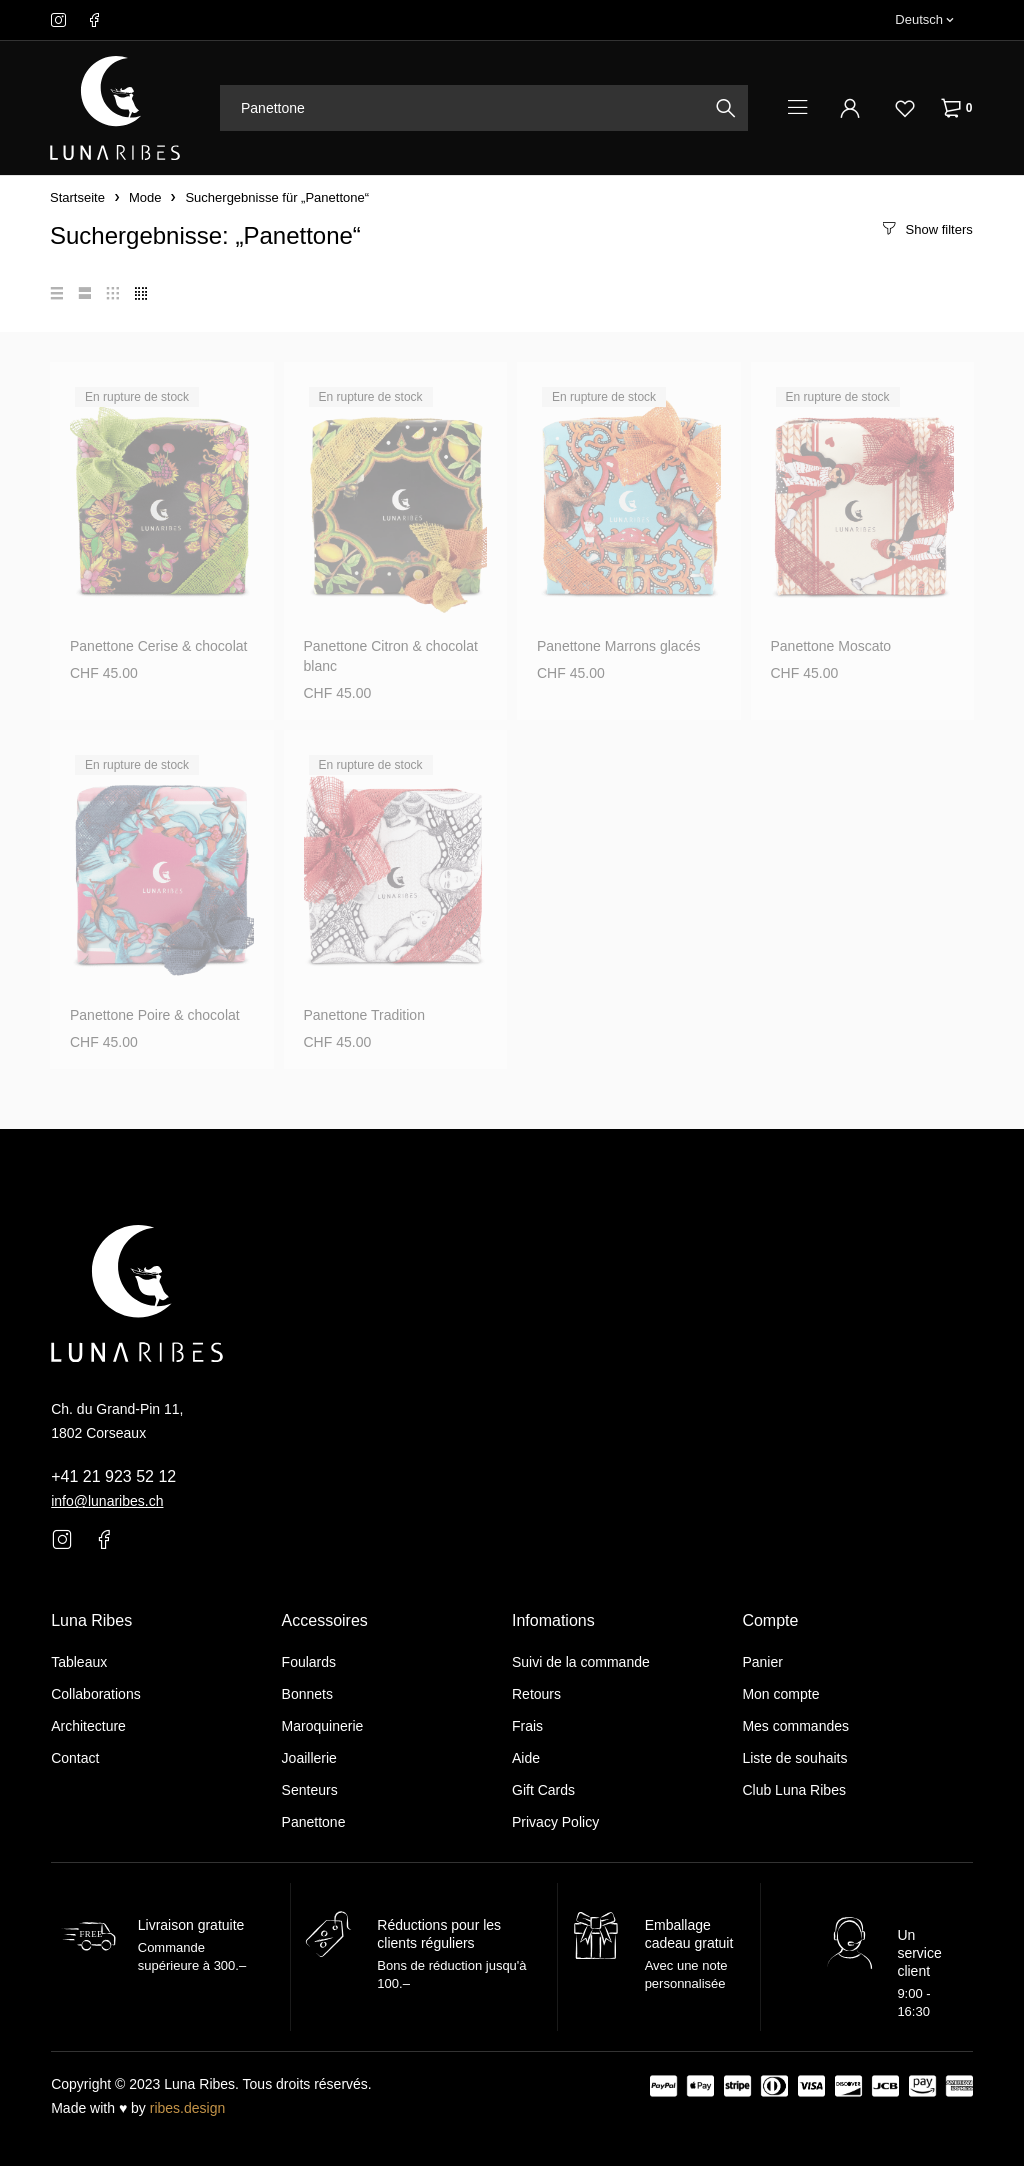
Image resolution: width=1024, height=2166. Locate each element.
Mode (145, 197)
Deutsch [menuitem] (919, 19)
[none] (924, 20)
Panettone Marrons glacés (618, 646)
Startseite (77, 197)
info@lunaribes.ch (107, 1501)
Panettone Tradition (364, 1015)
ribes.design (188, 2108)
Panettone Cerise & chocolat (158, 646)
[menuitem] (924, 20)
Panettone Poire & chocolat (155, 1015)
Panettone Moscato (831, 646)
